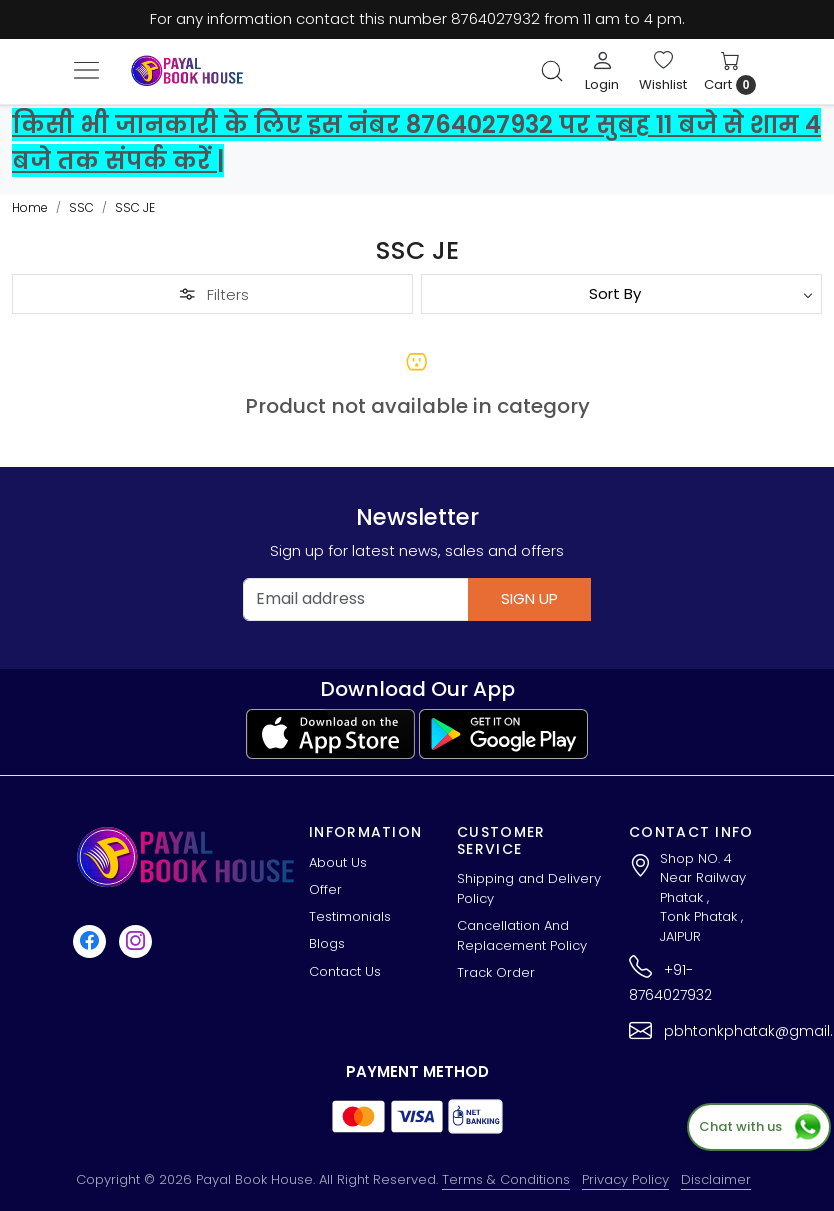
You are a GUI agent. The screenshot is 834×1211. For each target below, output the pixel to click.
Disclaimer (716, 1179)
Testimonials (350, 916)
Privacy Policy (625, 1179)
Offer (325, 889)
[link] (552, 71)
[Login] (602, 71)
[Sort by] (621, 294)
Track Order (496, 972)
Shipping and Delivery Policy (529, 888)
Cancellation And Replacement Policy (522, 935)
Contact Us (345, 971)
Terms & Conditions (506, 1179)
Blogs (327, 943)
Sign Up (529, 598)
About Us (338, 862)
